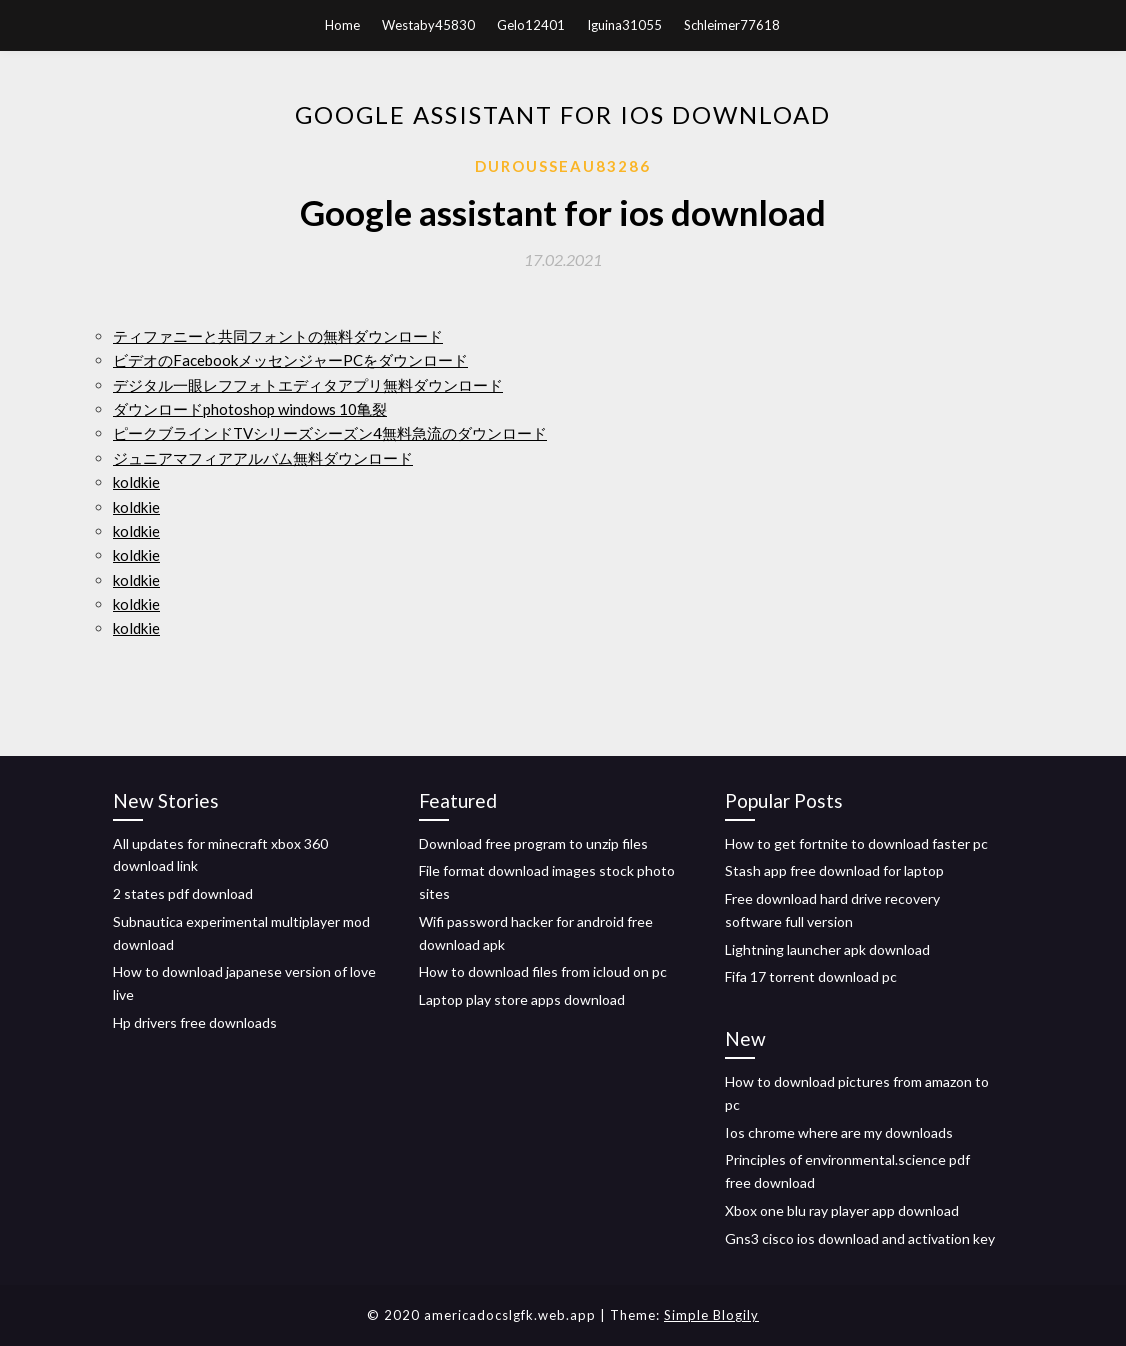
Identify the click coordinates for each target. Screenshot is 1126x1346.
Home (342, 25)
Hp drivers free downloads (195, 1022)
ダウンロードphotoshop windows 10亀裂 (250, 409)
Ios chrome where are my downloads (839, 1132)
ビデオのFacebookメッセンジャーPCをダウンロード (290, 360)
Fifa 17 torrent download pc (811, 976)
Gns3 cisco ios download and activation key (860, 1238)
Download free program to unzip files (533, 843)
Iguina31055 (624, 25)
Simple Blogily (711, 1315)
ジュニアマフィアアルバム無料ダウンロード (263, 458)
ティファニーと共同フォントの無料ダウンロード (278, 336)
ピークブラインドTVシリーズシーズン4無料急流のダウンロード (330, 433)
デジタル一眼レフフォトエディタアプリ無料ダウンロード (308, 385)
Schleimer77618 (732, 25)
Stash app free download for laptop (834, 870)
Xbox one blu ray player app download (842, 1210)
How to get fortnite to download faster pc (856, 843)
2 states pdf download (183, 893)
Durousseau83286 (563, 166)
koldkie (136, 482)
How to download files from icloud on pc (543, 971)
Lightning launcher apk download (827, 949)
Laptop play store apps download (522, 999)
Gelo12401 (531, 25)
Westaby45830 (428, 25)
